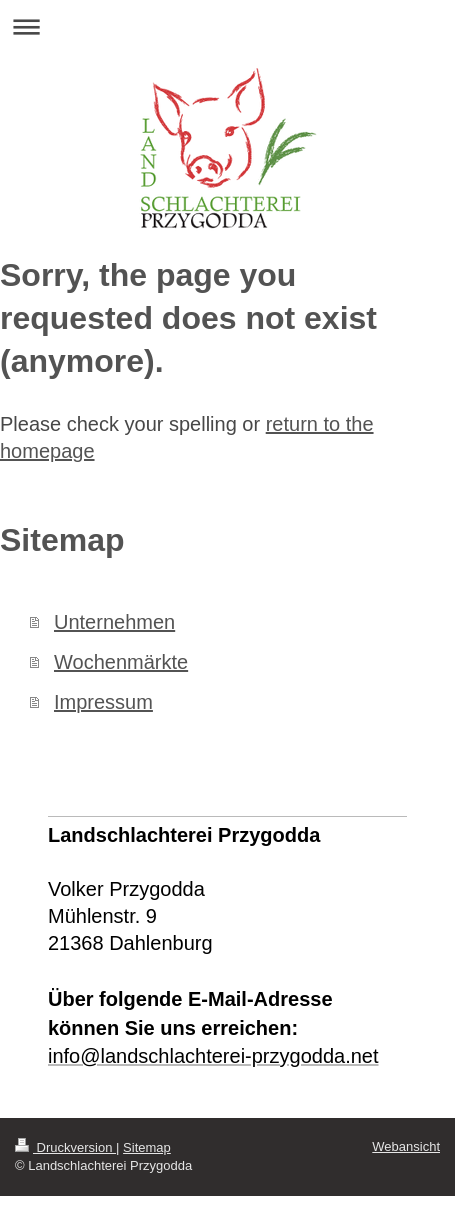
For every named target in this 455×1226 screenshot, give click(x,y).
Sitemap (147, 1147)
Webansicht (406, 1146)
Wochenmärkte (121, 662)
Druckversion (65, 1147)
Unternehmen (114, 622)
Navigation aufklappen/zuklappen (227, 26)
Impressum (103, 702)
